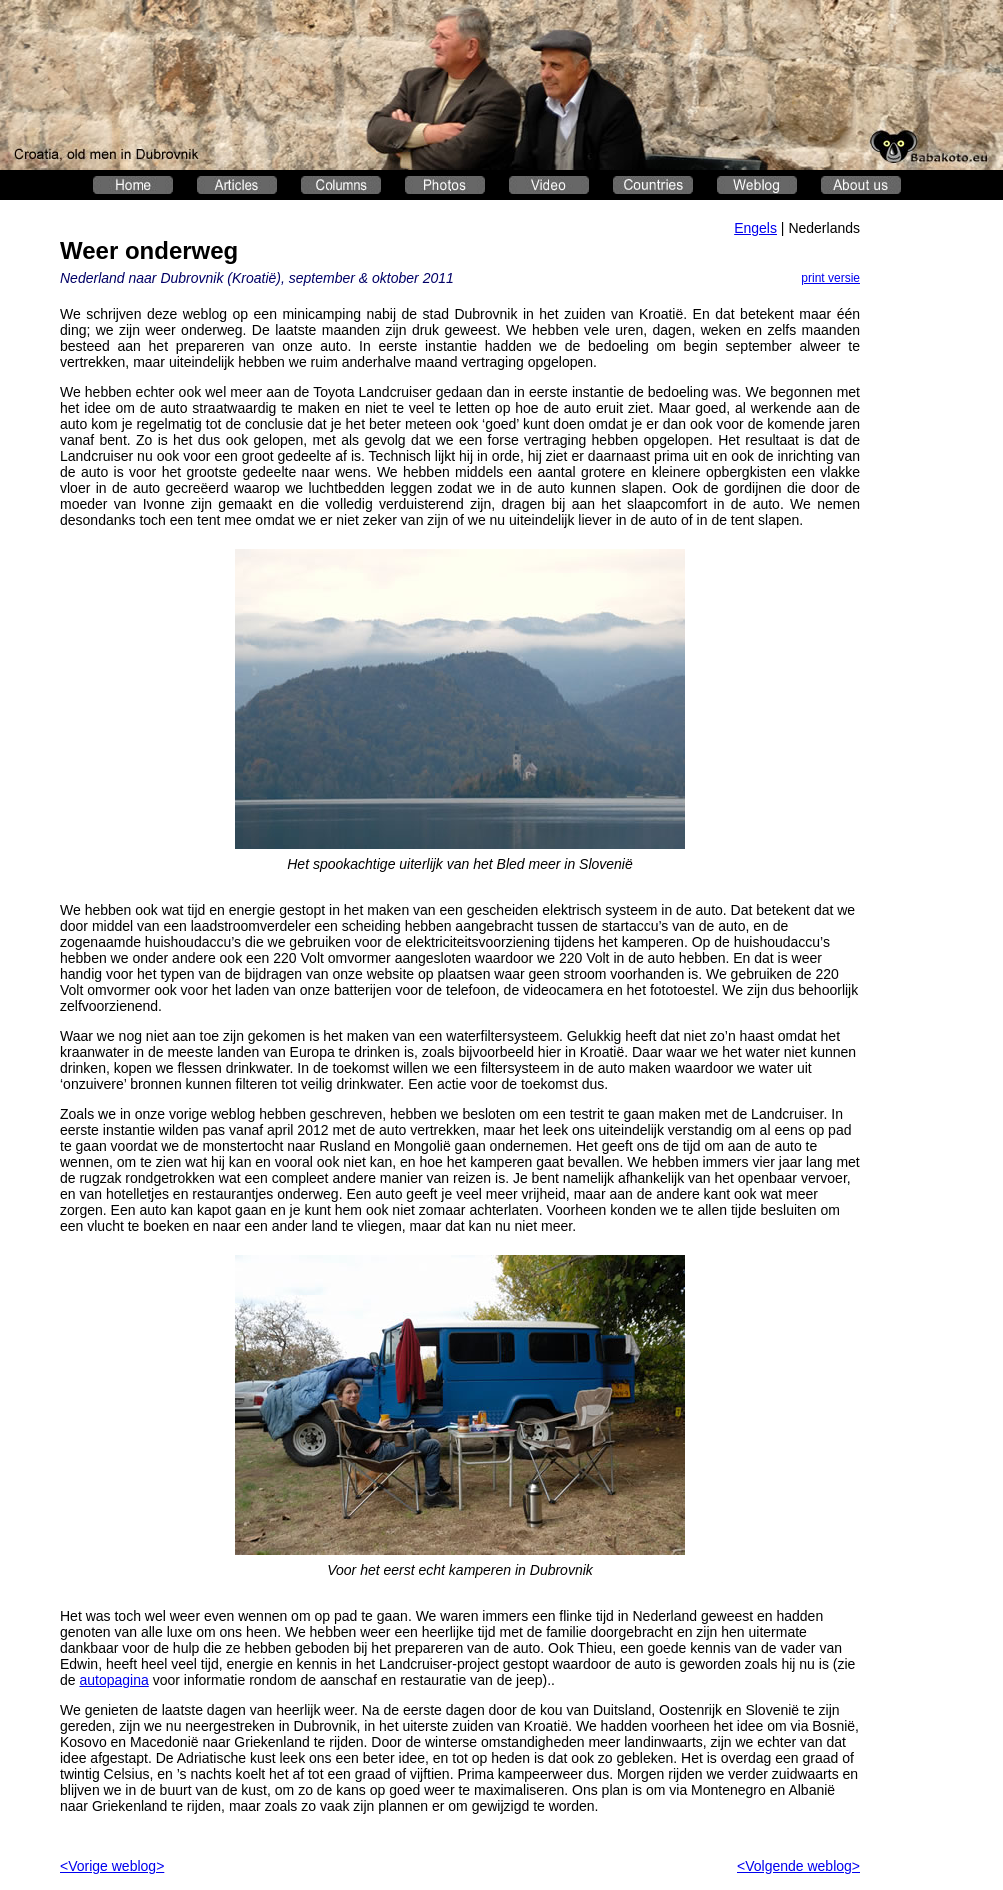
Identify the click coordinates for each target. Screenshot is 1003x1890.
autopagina (113, 1680)
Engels (755, 228)
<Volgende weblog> (798, 1866)
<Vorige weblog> (112, 1866)
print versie (830, 278)
